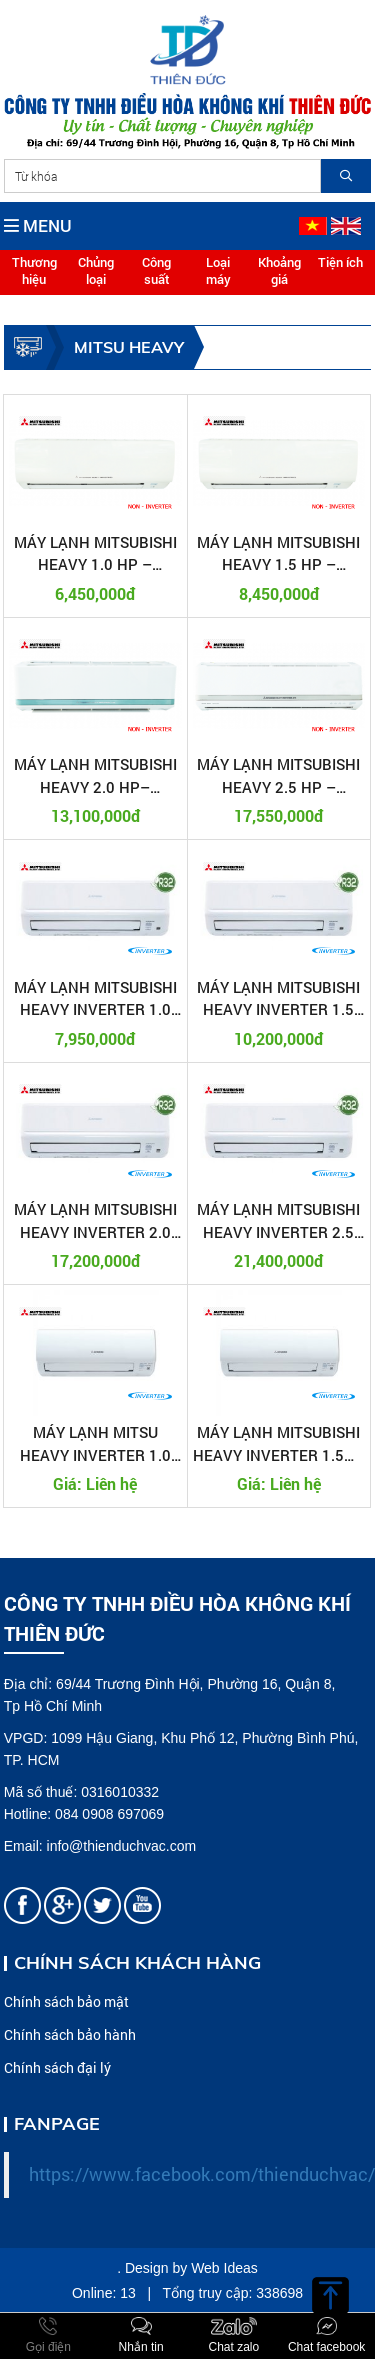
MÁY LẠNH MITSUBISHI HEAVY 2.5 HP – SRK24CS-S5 (278, 776)
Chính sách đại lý (57, 2067)
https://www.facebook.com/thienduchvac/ (202, 2174)
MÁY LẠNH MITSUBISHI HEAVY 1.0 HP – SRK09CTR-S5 (95, 554)
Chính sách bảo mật (66, 2001)
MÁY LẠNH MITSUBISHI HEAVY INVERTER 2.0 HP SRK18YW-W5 (95, 1221)
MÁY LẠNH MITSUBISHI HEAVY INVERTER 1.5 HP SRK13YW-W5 (278, 999)
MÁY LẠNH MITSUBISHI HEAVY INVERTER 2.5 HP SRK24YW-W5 (278, 1221)
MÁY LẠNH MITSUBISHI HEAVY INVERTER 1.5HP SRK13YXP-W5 (279, 1444)
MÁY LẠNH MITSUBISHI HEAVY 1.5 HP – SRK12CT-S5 (278, 554)
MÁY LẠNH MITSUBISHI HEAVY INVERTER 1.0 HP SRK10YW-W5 (95, 999)
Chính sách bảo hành (70, 2034)
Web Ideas (224, 2268)
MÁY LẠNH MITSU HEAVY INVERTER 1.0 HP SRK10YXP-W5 (95, 1444)
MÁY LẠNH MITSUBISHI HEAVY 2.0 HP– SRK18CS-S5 (95, 776)
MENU (38, 225)
